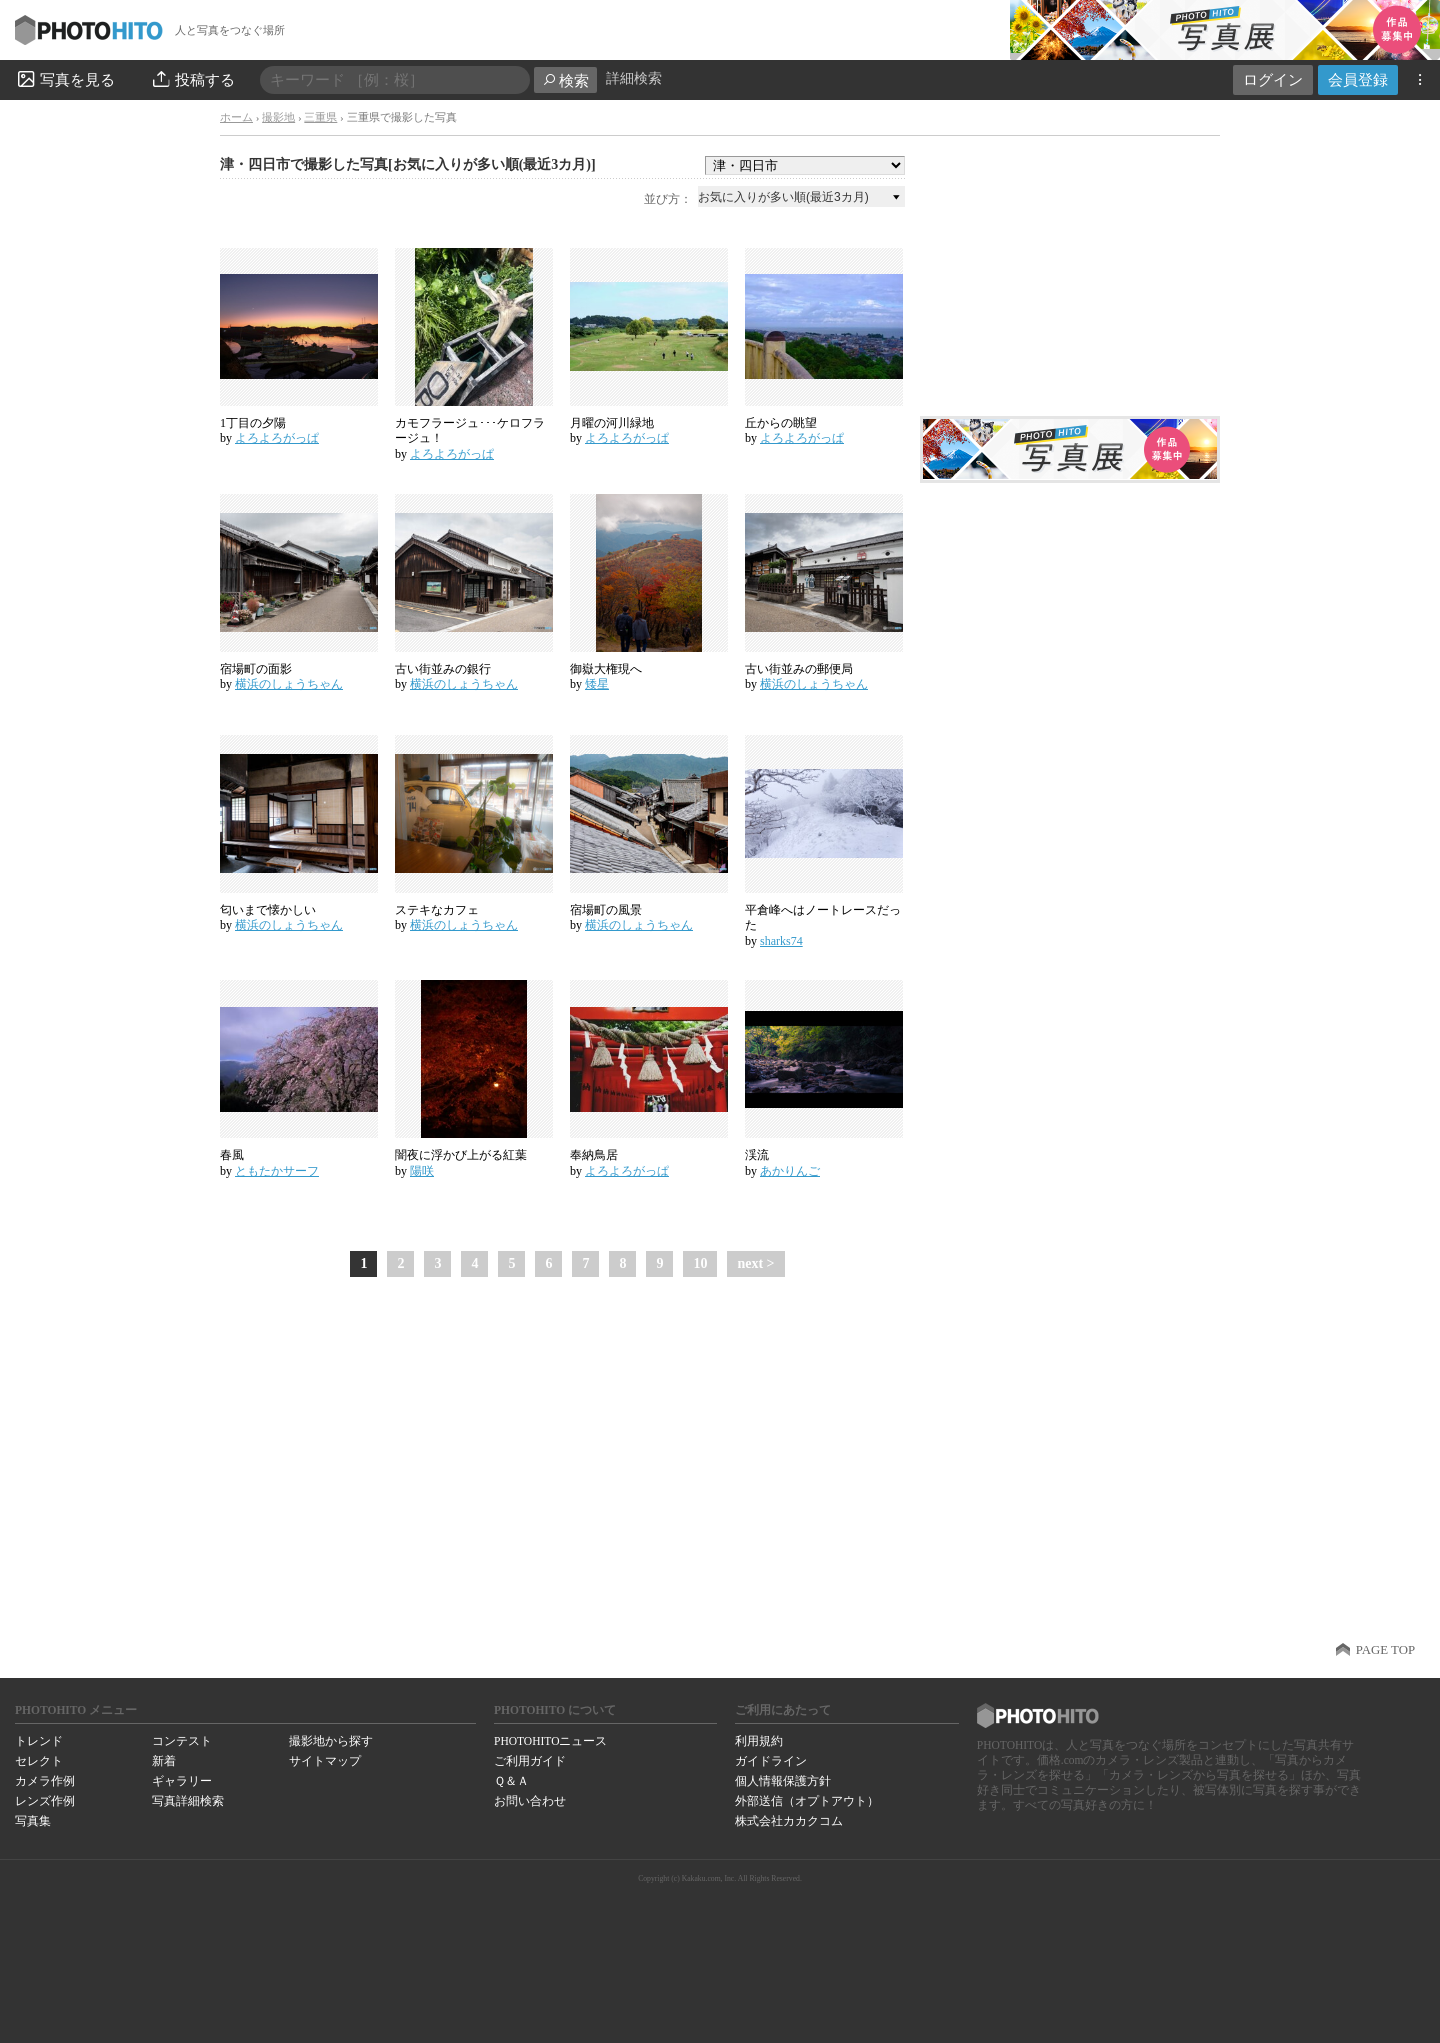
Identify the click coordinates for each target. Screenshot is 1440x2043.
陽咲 (422, 1171)
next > (755, 1263)
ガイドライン (771, 1761)
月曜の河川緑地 (612, 423)
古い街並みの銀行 (443, 669)
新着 (164, 1761)
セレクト (39, 1761)
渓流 (757, 1155)
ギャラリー (182, 1781)
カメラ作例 (45, 1781)
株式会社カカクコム (789, 1821)
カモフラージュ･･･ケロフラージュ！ (470, 431)
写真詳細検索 (188, 1801)
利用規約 (759, 1741)
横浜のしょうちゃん (289, 684)
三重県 (320, 117)
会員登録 (1358, 79)
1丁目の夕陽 (253, 423)
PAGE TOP (1385, 1650)
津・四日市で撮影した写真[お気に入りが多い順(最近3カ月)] (408, 164)
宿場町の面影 (256, 669)
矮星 (597, 684)
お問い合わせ (530, 1801)
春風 (232, 1155)
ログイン (1273, 79)
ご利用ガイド (530, 1761)
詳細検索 (634, 78)
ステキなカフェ (437, 910)
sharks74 (781, 941)
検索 (565, 80)
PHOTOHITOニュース (550, 1741)
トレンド (39, 1741)
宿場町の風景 (606, 910)
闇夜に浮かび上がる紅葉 (461, 1155)
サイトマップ (325, 1761)
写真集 (33, 1821)
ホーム (236, 117)
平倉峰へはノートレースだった (823, 918)
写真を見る (65, 79)
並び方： (668, 199)
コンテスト (182, 1741)
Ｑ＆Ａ (511, 1781)
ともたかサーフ (277, 1171)
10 (700, 1263)
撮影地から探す (331, 1741)
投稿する (192, 79)
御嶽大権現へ (606, 669)
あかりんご (790, 1171)
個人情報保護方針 (783, 1781)
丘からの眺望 (781, 423)
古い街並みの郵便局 (799, 669)
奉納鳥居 (594, 1155)
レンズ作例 (45, 1801)
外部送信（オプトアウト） (807, 1801)
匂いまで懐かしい (268, 910)
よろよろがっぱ (277, 438)
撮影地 (278, 117)
